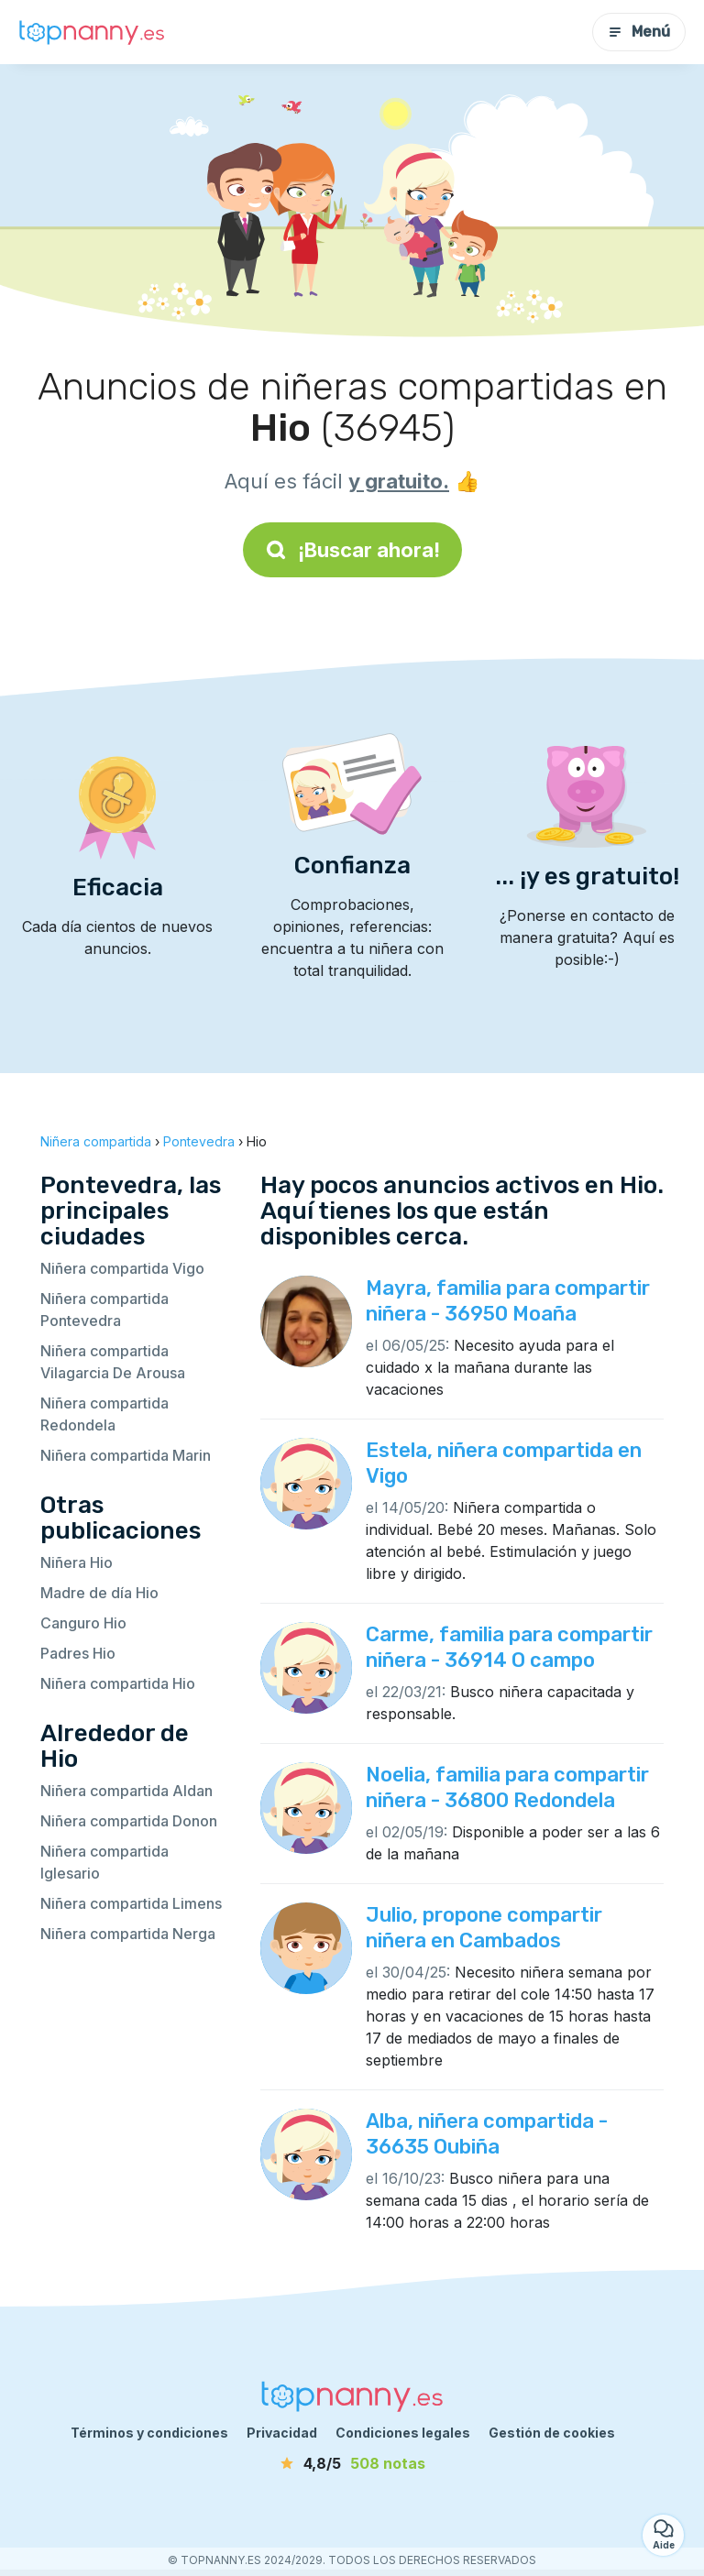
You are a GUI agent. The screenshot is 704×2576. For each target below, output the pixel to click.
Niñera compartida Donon (128, 1821)
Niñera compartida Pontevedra (104, 1309)
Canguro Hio (83, 1623)
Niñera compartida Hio (117, 1683)
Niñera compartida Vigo (122, 1268)
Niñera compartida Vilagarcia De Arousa (112, 1362)
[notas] (352, 2463)
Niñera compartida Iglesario (104, 1862)
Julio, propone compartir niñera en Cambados (484, 1927)
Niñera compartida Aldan (126, 1790)
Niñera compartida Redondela (104, 1414)
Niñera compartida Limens (131, 1903)
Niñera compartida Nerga (127, 1933)
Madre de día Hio (99, 1593)
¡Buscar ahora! (352, 550)
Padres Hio (78, 1653)
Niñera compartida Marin (125, 1455)
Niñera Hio (76, 1562)
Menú (639, 31)
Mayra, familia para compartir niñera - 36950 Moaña (508, 1301)
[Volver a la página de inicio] (91, 32)
